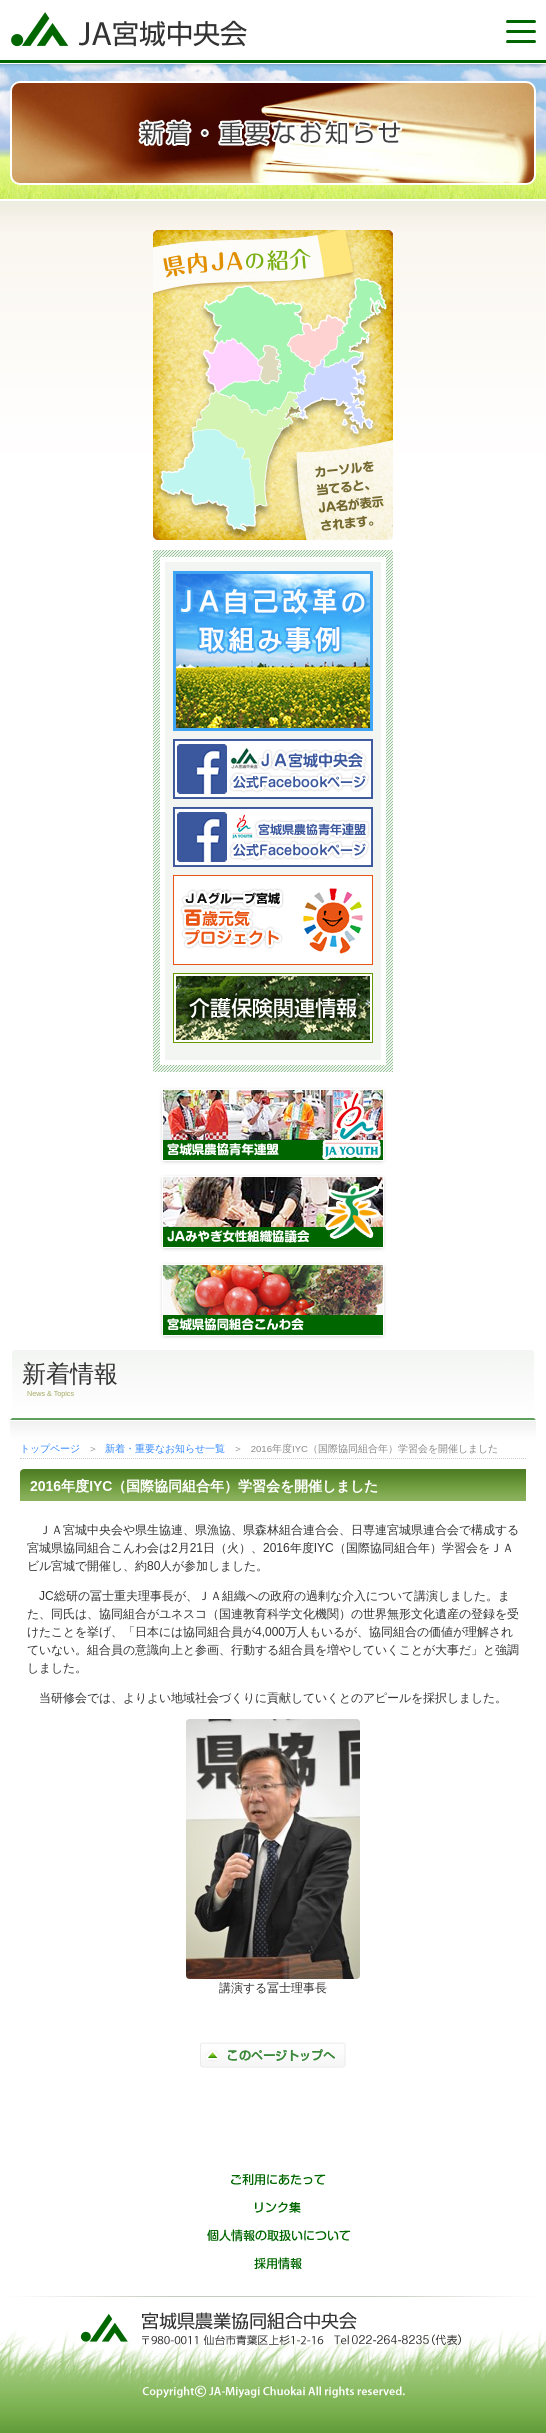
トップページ (50, 1448)
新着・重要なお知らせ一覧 (165, 1448)
